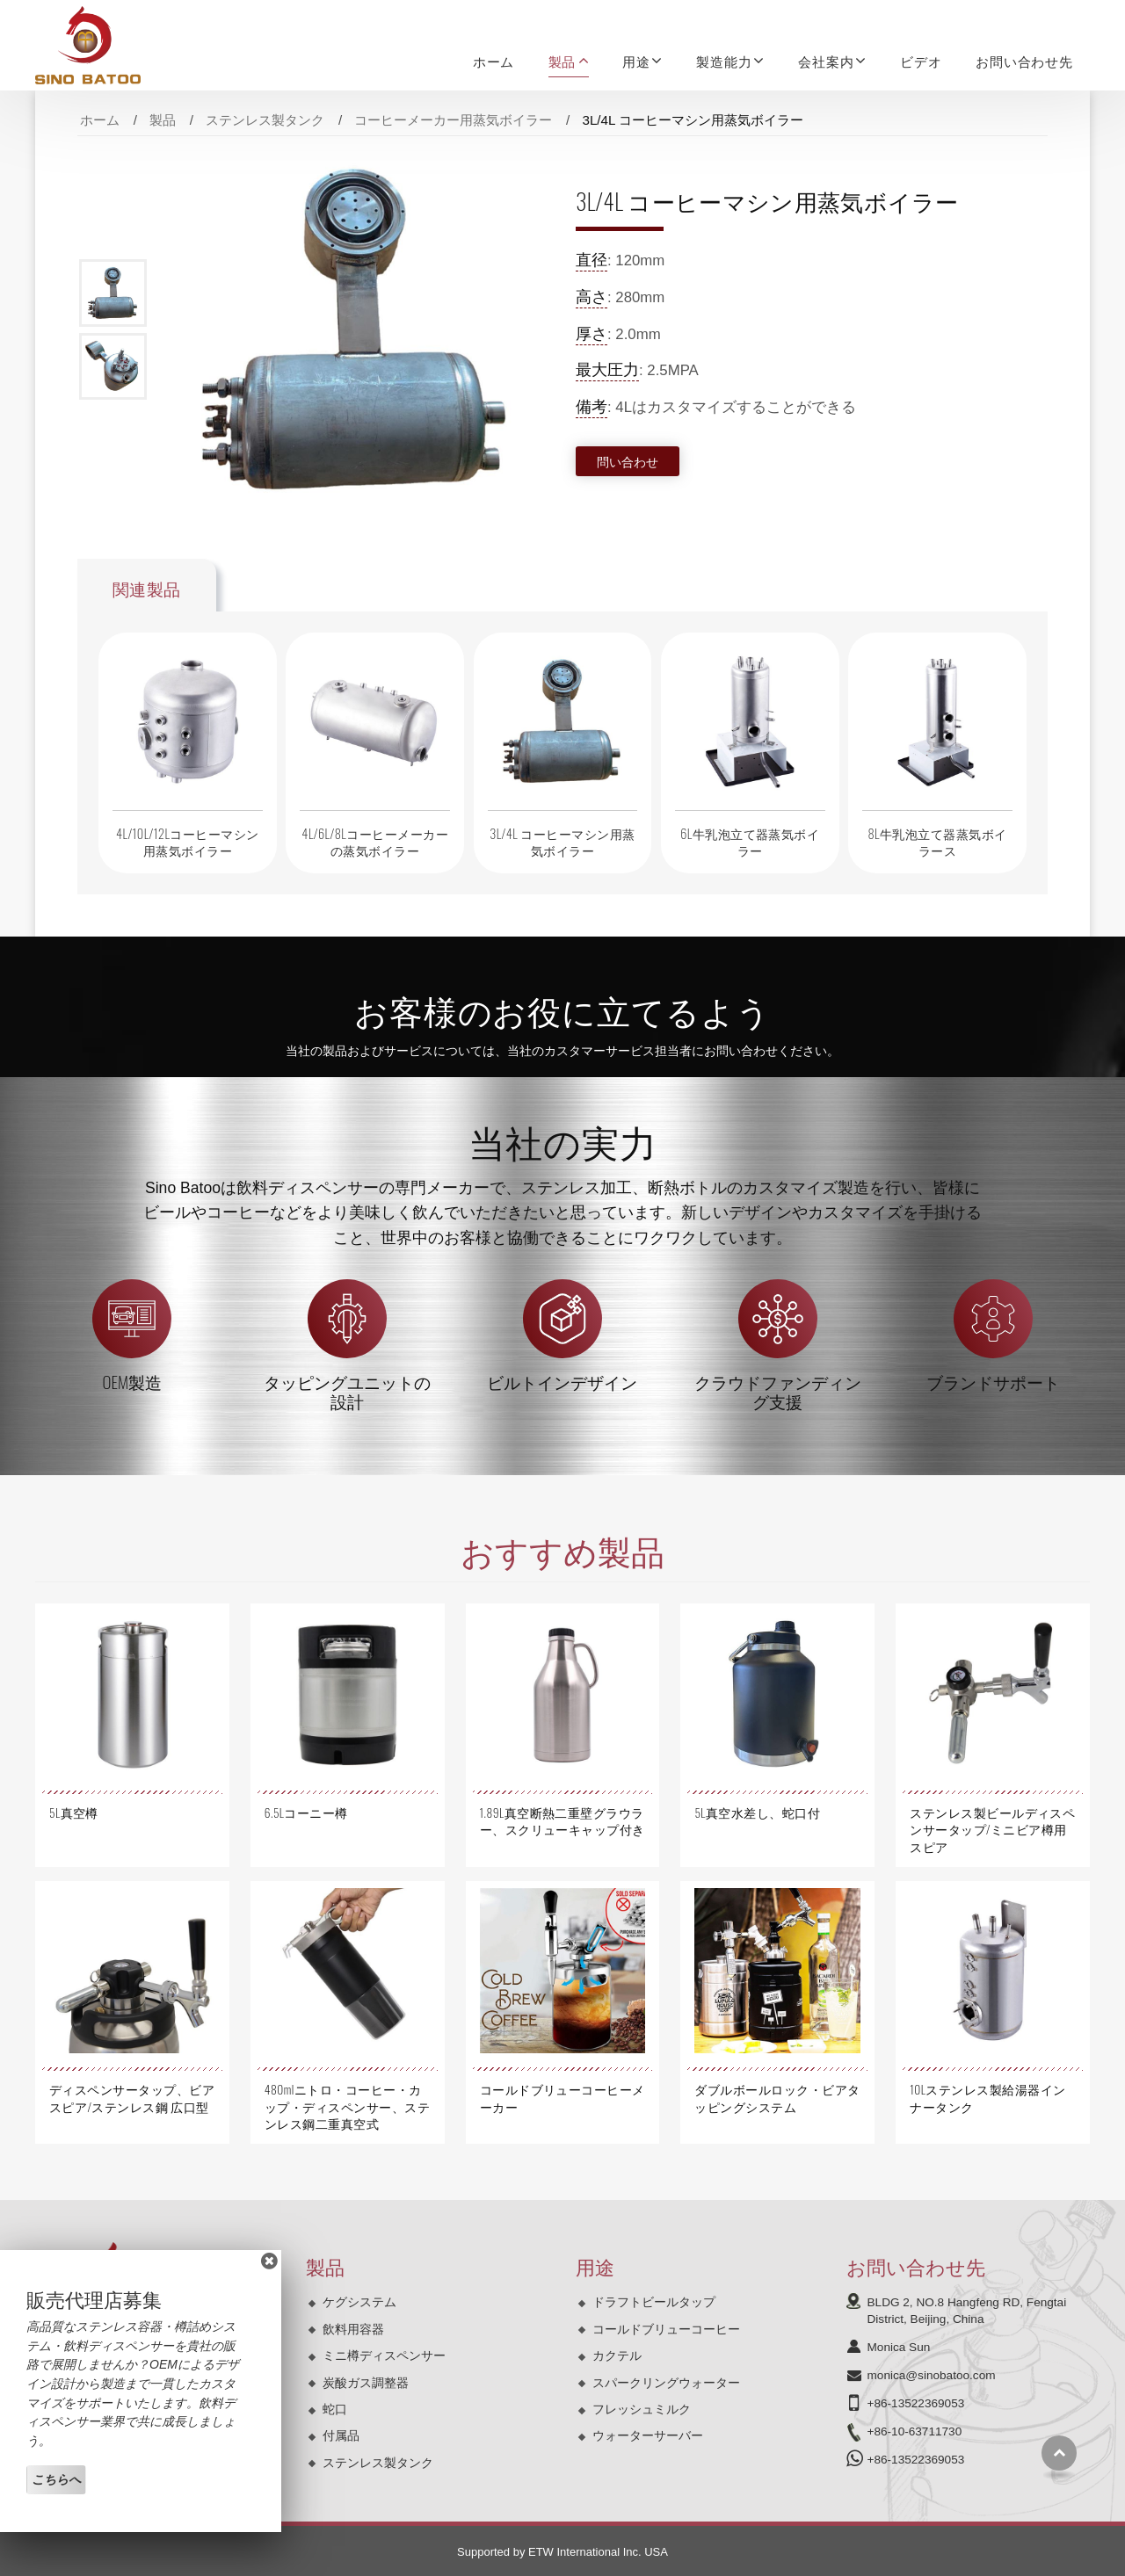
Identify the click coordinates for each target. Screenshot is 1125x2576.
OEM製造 (133, 1381)
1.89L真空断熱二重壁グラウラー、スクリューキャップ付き (562, 1821)
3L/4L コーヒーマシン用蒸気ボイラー (562, 841)
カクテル (617, 2355)
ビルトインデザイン (562, 1381)
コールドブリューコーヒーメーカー (562, 2097)
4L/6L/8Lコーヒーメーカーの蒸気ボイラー (374, 841)
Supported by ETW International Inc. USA (562, 2551)
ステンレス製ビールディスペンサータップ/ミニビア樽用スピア (992, 1829)
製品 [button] (562, 60)
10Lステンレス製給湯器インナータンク (987, 2097)
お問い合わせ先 (1024, 60)
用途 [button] (636, 60)
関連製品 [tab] (146, 588)
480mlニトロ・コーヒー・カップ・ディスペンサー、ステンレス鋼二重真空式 (347, 2105)
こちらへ (56, 2479)
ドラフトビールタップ (653, 2302)
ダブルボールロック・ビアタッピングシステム (777, 2097)
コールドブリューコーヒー (666, 2329)
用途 (595, 2265)
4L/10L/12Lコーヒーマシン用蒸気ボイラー (187, 841)
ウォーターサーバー (647, 2435)
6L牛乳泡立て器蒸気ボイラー (749, 841)
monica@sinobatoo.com (931, 2375)
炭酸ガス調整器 (366, 2383)
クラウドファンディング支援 (777, 1391)
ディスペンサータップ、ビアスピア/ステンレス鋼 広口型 (131, 2097)
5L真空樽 (73, 1812)
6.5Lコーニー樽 (306, 1812)
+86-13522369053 (916, 2403)
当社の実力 (562, 1140)
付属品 (341, 2435)
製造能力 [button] (723, 60)
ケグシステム (359, 2302)
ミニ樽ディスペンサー (384, 2355)
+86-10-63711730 (914, 2431)
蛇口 (335, 2409)
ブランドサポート (993, 1381)
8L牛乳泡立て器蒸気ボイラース (936, 841)
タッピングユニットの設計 (347, 1391)
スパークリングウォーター (666, 2383)
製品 (162, 119)
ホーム (493, 60)
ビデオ (920, 60)
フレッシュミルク (641, 2409)
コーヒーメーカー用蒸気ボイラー (453, 119)
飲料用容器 (353, 2329)
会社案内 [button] (825, 60)
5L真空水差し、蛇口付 (757, 1812)
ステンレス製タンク (265, 119)
